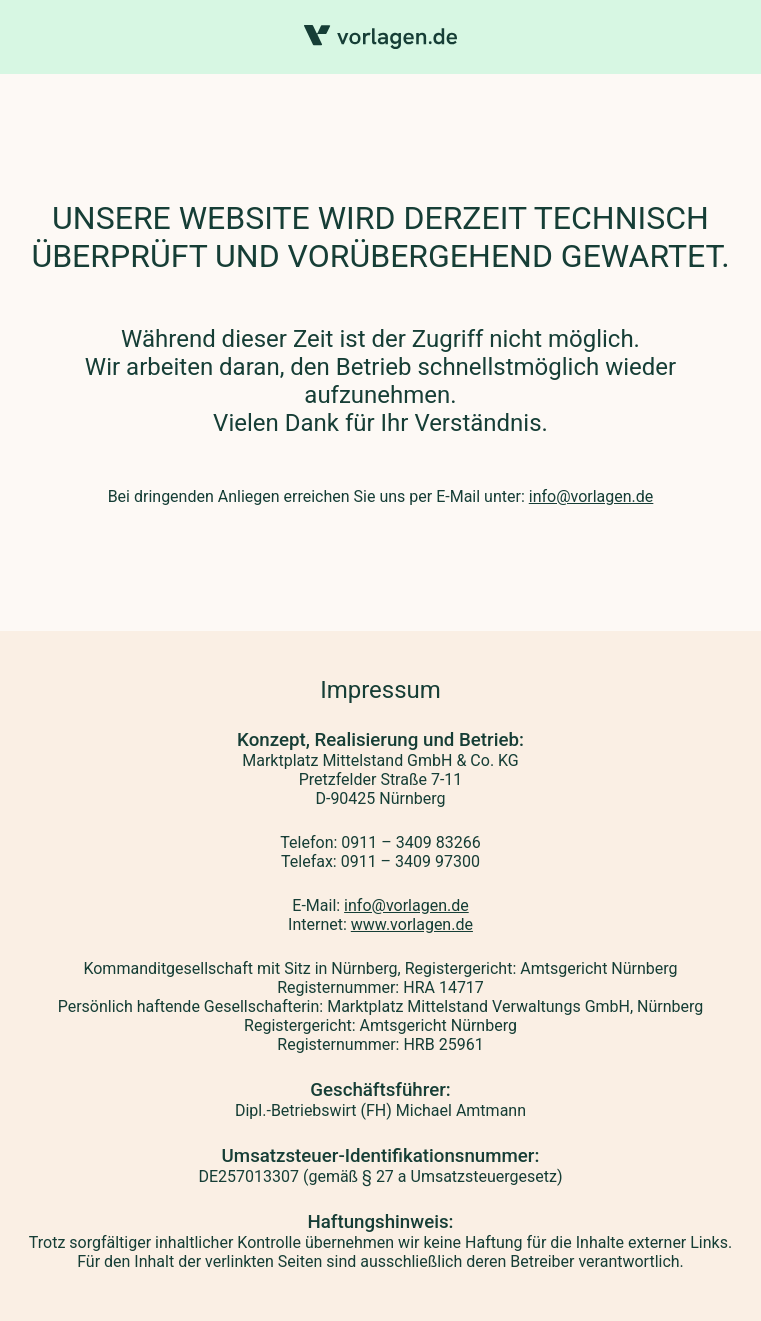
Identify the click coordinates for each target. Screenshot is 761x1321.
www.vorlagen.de (412, 924)
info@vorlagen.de (591, 496)
